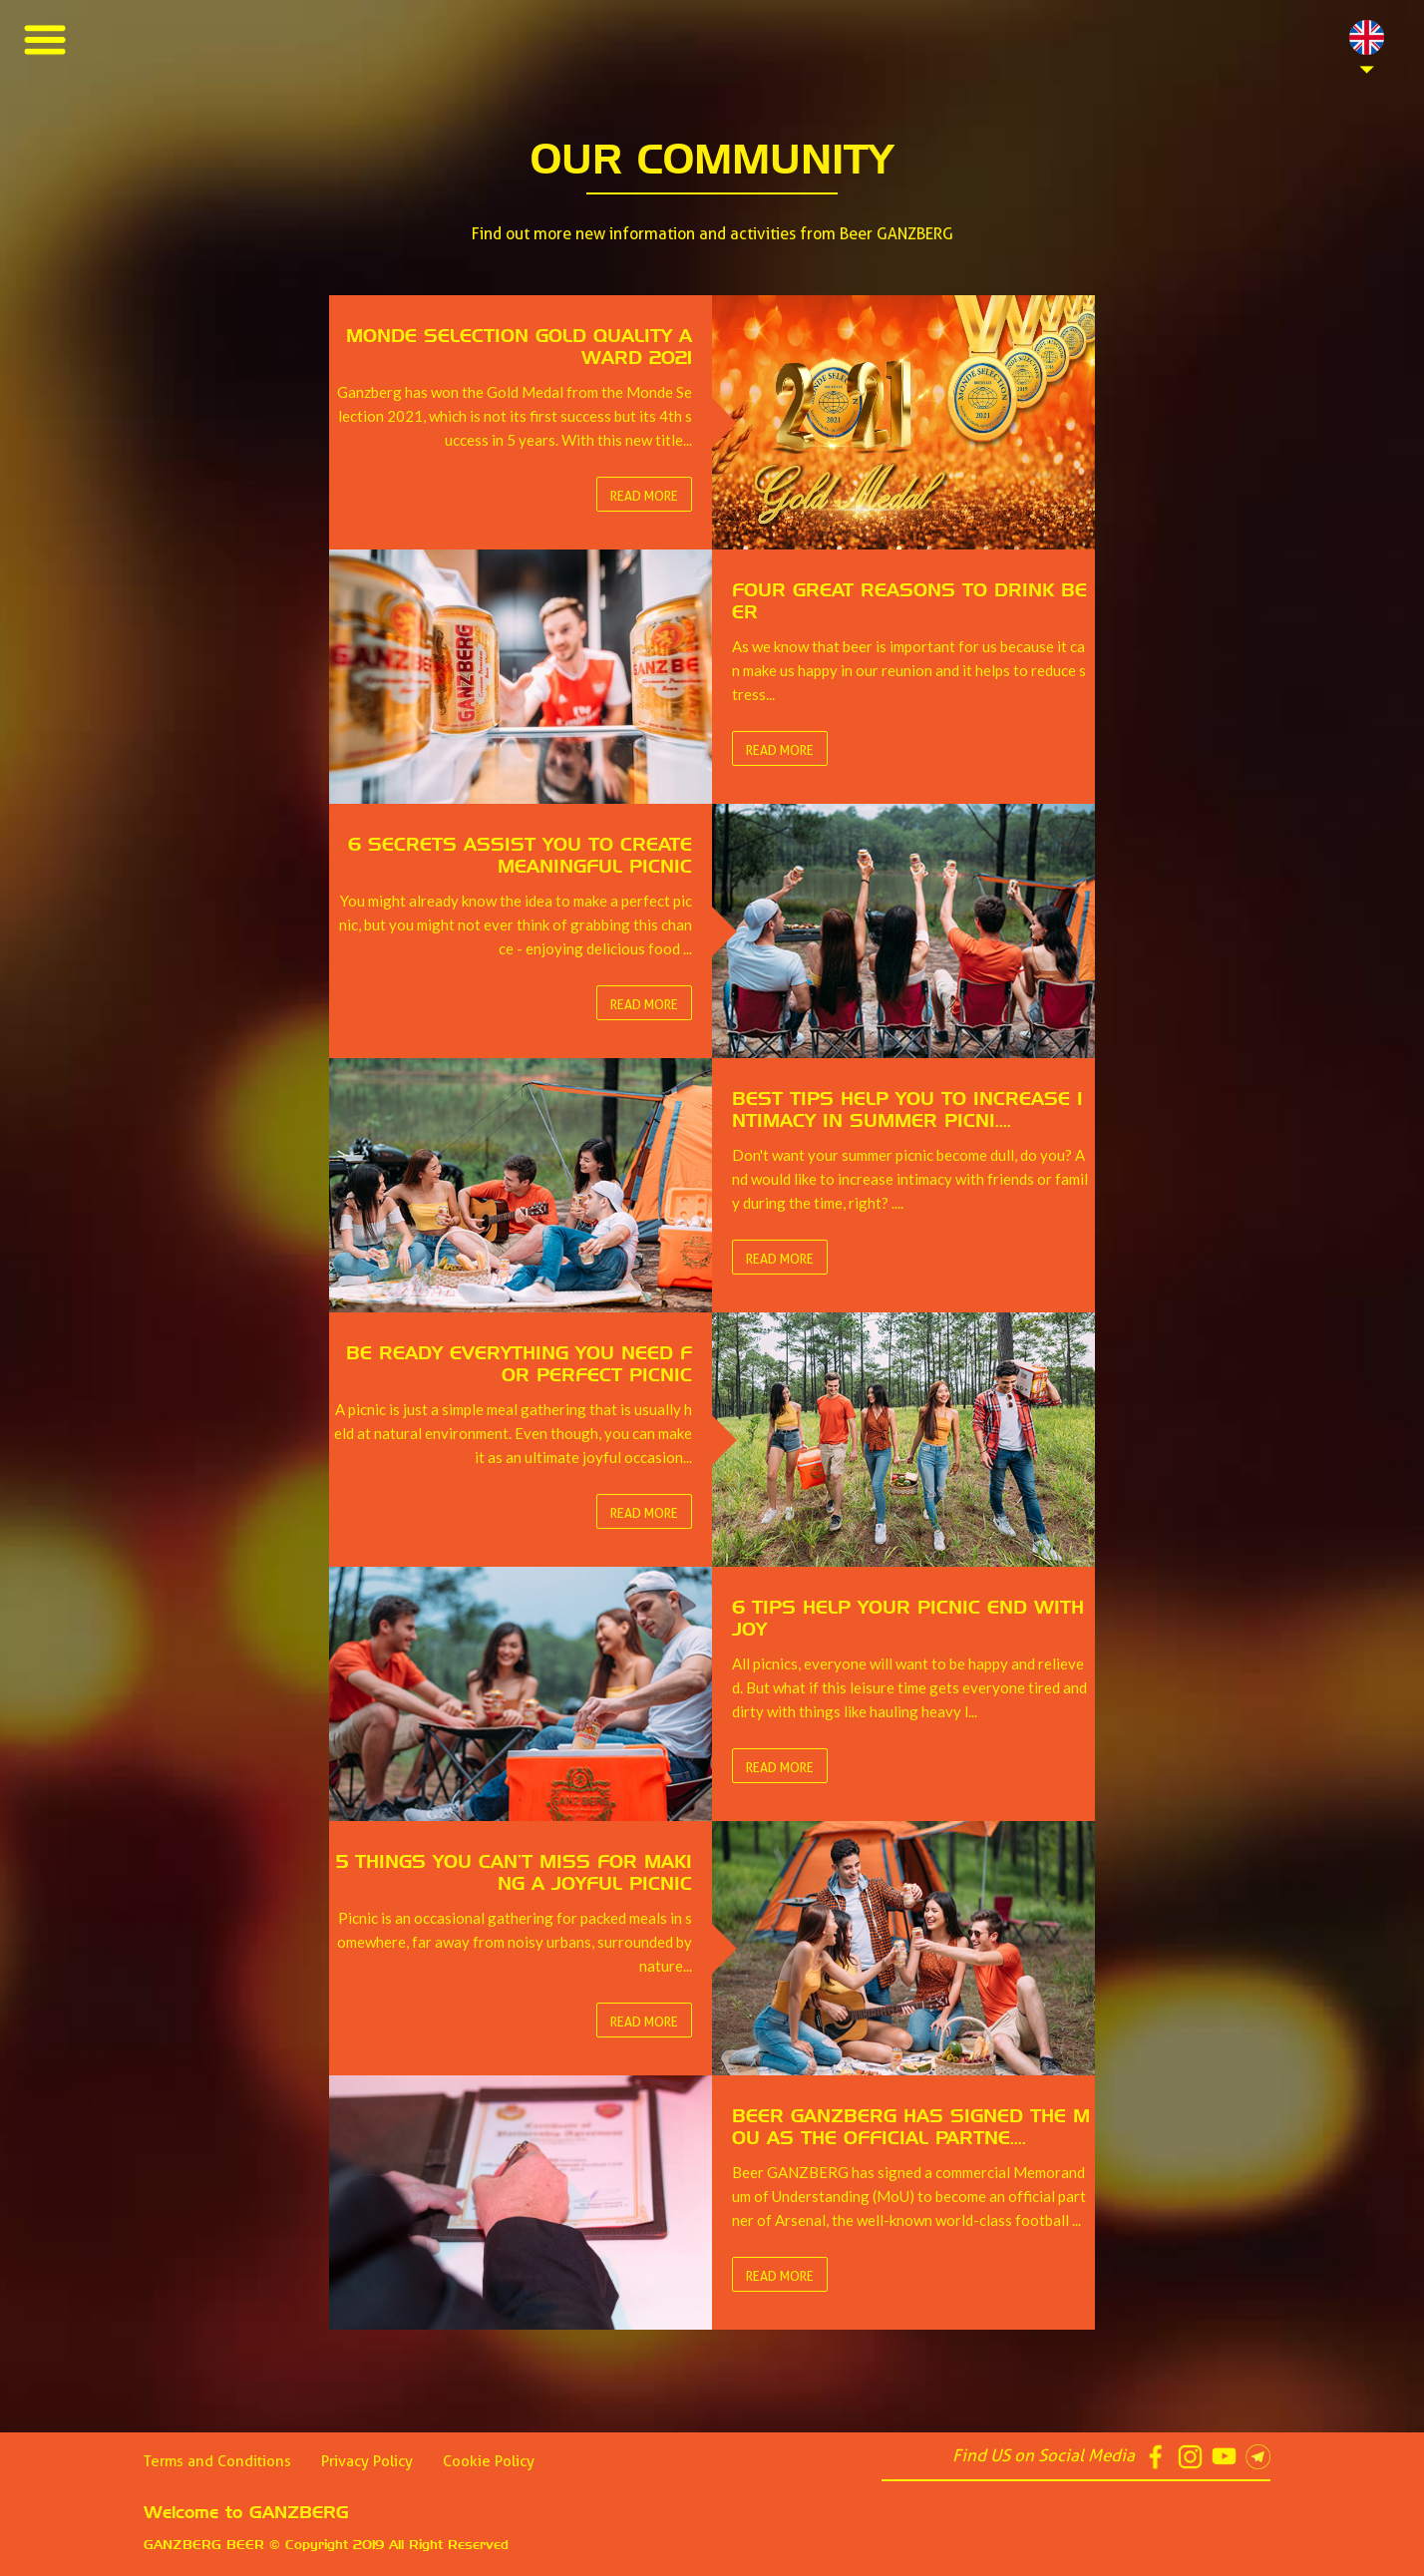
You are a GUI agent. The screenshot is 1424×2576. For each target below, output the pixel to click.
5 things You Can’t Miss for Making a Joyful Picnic (202, 221)
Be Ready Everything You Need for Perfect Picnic (207, 162)
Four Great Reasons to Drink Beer (156, 72)
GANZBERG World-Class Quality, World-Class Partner (225, 251)
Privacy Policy (367, 2461)
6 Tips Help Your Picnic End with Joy (161, 192)
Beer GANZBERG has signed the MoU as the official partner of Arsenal (279, 281)
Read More (644, 496)
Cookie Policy (488, 2461)
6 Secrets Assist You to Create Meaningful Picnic (203, 102)
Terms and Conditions (217, 2461)
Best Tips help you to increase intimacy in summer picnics (232, 132)
